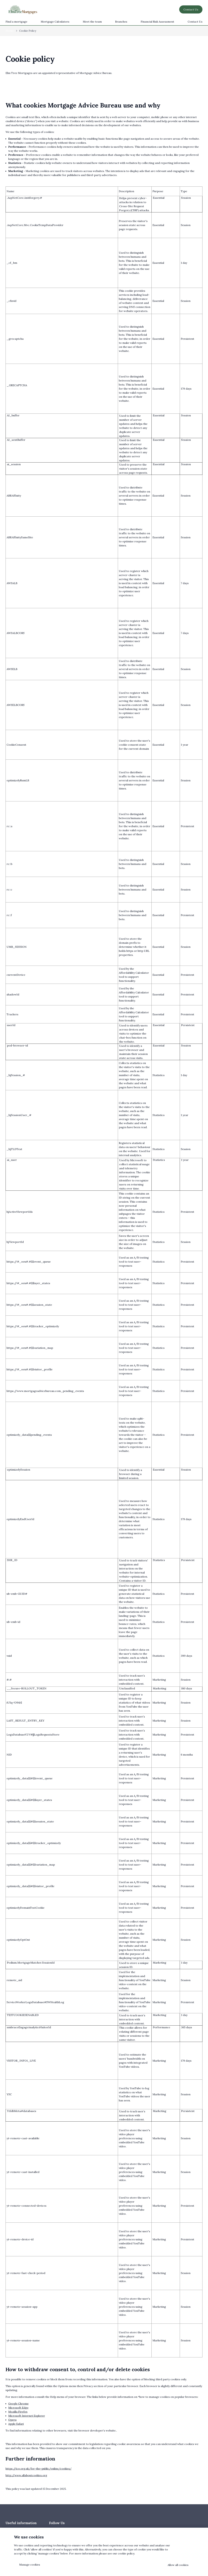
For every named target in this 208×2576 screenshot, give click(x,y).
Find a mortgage (16, 21)
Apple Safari (16, 2423)
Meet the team (92, 21)
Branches (121, 21)
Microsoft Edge (18, 2407)
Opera (12, 2419)
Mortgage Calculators (55, 21)
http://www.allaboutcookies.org (26, 2475)
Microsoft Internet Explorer (26, 2415)
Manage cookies (29, 2564)
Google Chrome (18, 2403)
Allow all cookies (178, 2565)
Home (9, 30)
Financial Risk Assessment (157, 21)
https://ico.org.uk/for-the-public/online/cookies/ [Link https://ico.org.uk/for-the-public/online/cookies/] (39, 2468)
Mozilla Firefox (17, 2411)
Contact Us (195, 21)
